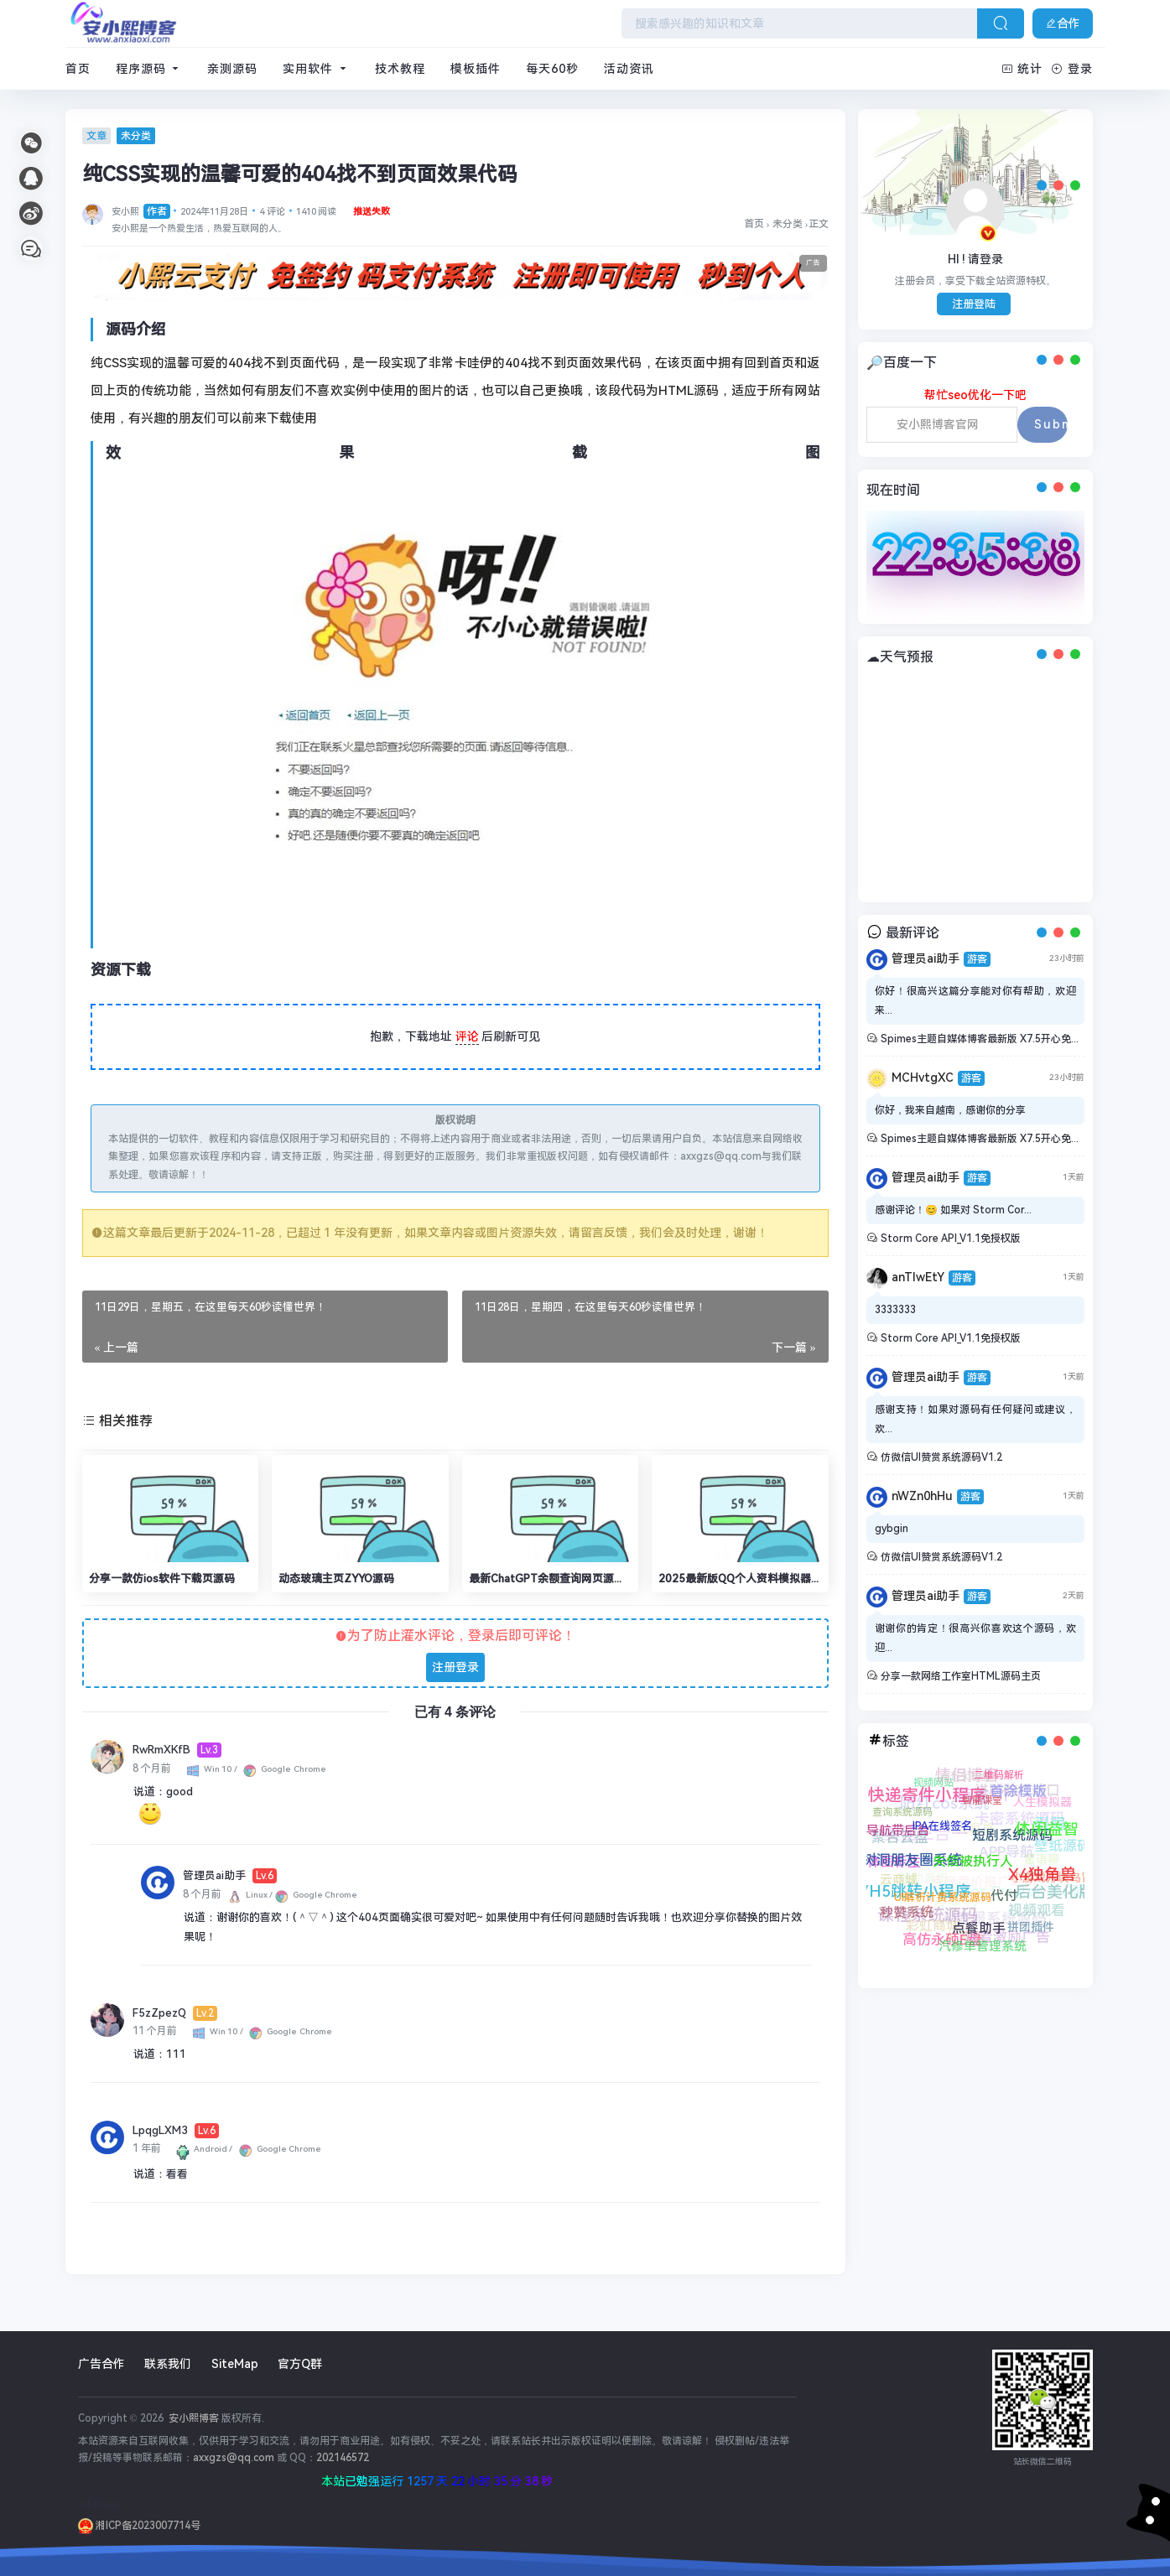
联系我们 (167, 2364)
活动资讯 (629, 68)
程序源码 (149, 68)
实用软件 (316, 68)
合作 (1062, 23)
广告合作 (101, 2364)
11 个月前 (155, 2031)
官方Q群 (300, 2364)
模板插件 (475, 68)
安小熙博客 (192, 2418)
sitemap (100, 2504)
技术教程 (400, 68)
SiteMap (234, 2364)
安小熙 (141, 211)
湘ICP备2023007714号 (139, 2526)
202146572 (342, 2458)
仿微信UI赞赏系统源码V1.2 (941, 1457)
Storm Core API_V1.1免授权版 (951, 1238)
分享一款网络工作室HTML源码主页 (961, 1676)
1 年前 (147, 2148)
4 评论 (272, 211)
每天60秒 (552, 68)
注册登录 (455, 1667)
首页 (78, 68)
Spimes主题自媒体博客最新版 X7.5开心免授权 (986, 1039)
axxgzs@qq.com (233, 2458)
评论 (467, 1036)
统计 (1022, 68)
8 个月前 (152, 1768)
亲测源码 (232, 68)
